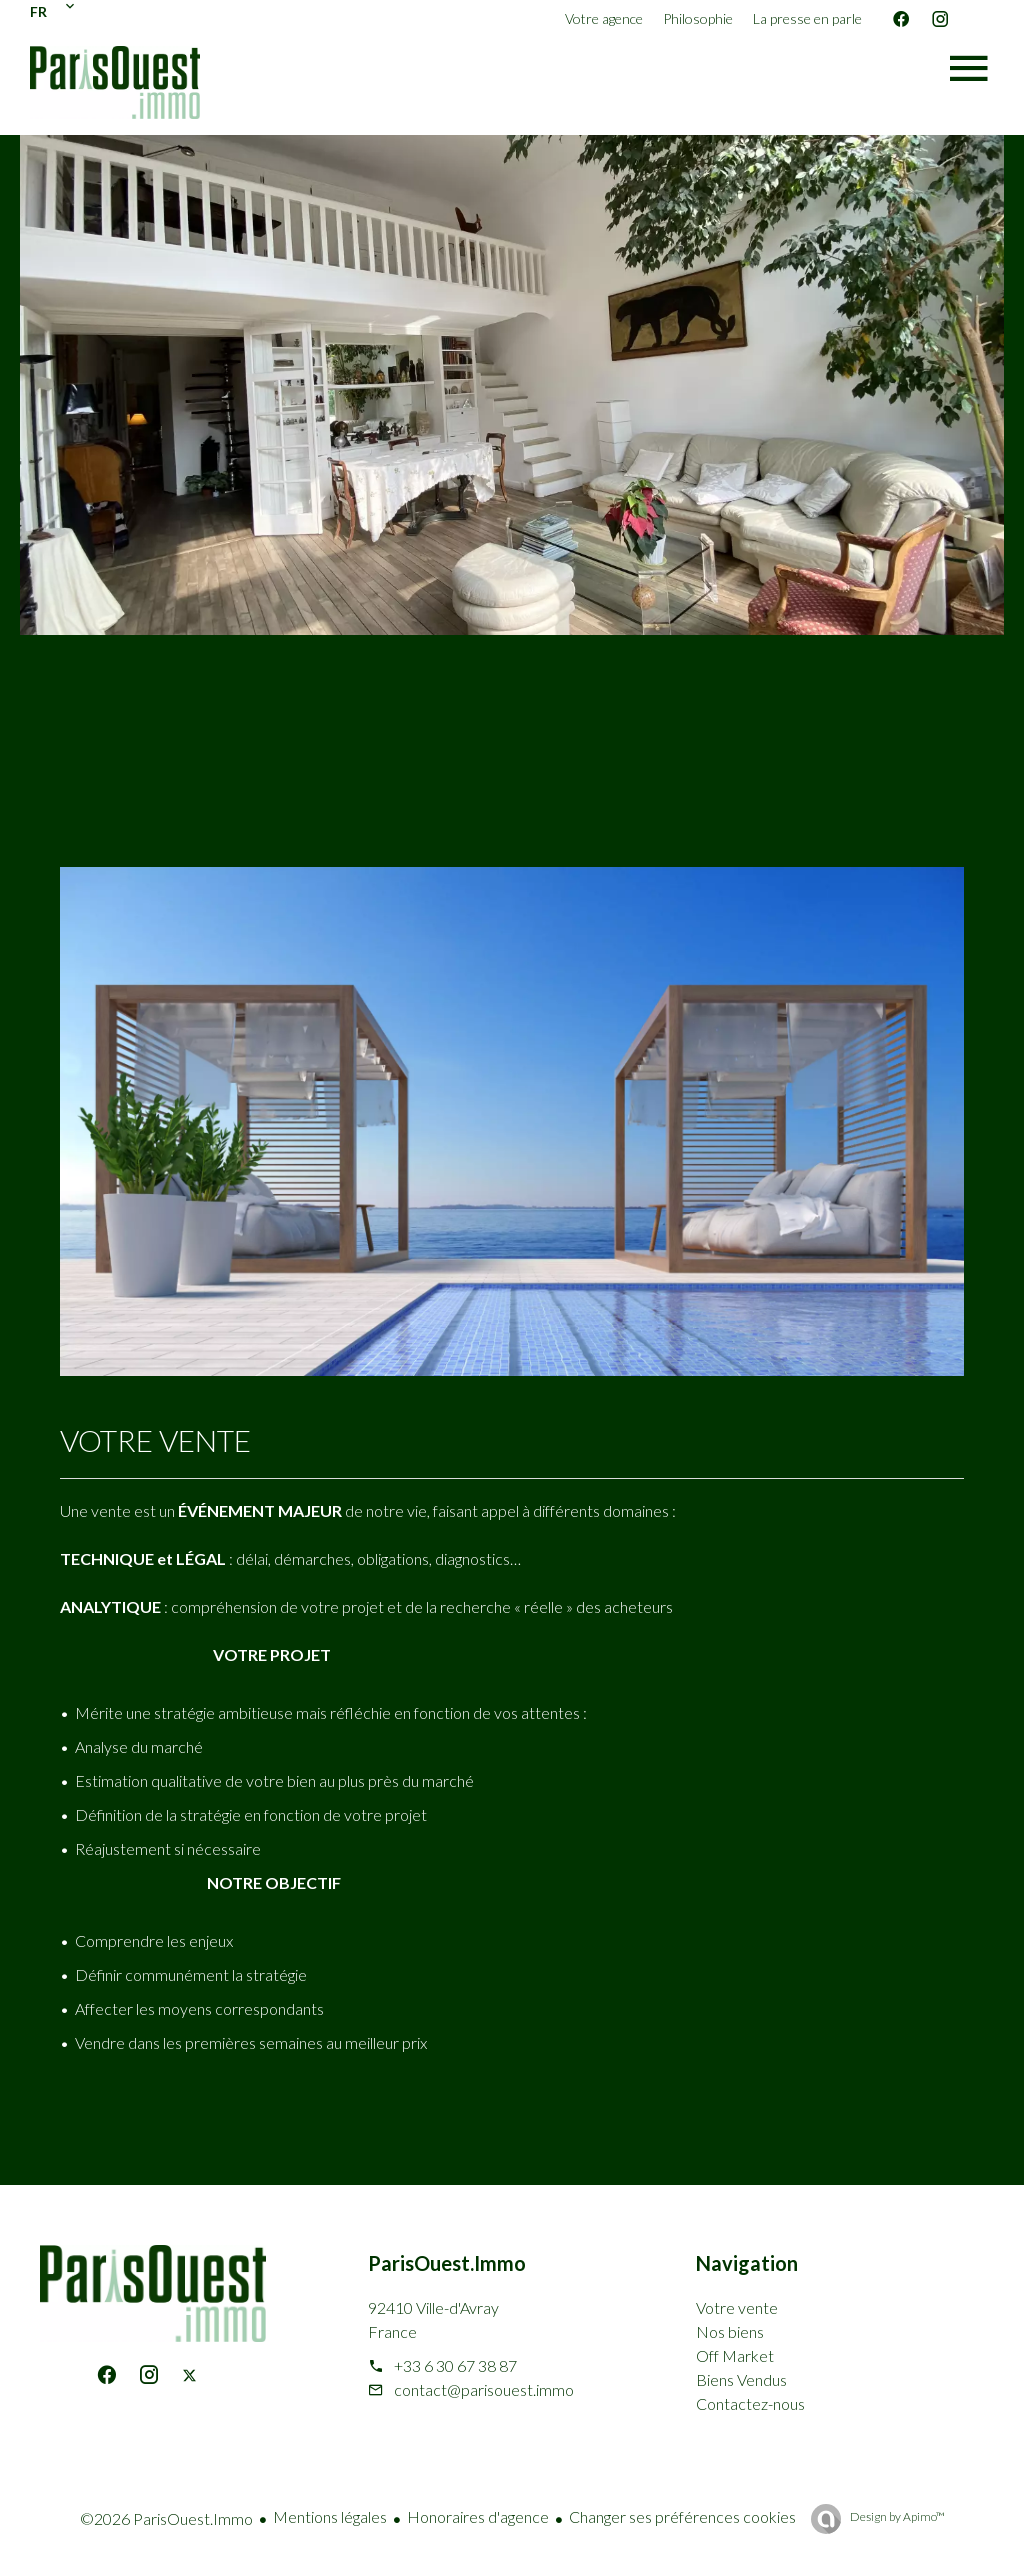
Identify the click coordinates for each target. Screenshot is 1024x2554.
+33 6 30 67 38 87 (455, 2365)
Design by (896, 2516)
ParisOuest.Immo (447, 2263)
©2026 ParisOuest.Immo (166, 2518)
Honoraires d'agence (478, 2516)
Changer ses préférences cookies (682, 2516)
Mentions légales (330, 2516)
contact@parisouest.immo (484, 2389)
